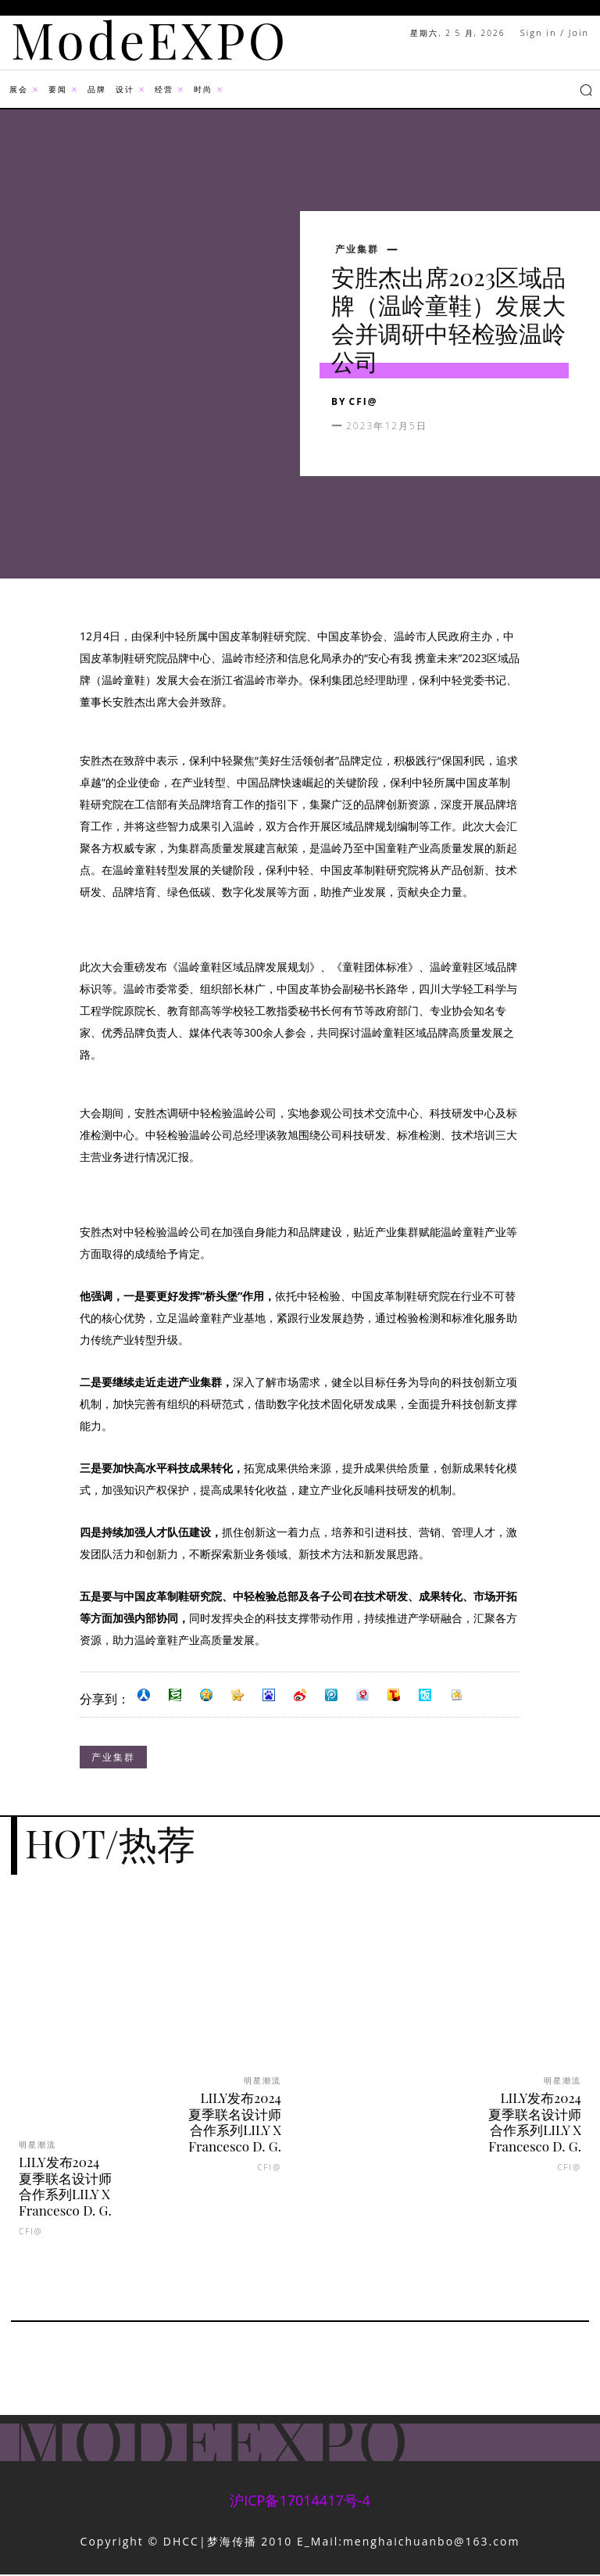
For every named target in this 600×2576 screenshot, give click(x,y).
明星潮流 (37, 2144)
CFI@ (363, 401)
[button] (586, 90)
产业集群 (357, 249)
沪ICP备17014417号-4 (300, 2501)
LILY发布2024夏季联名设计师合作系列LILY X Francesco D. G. (65, 2185)
